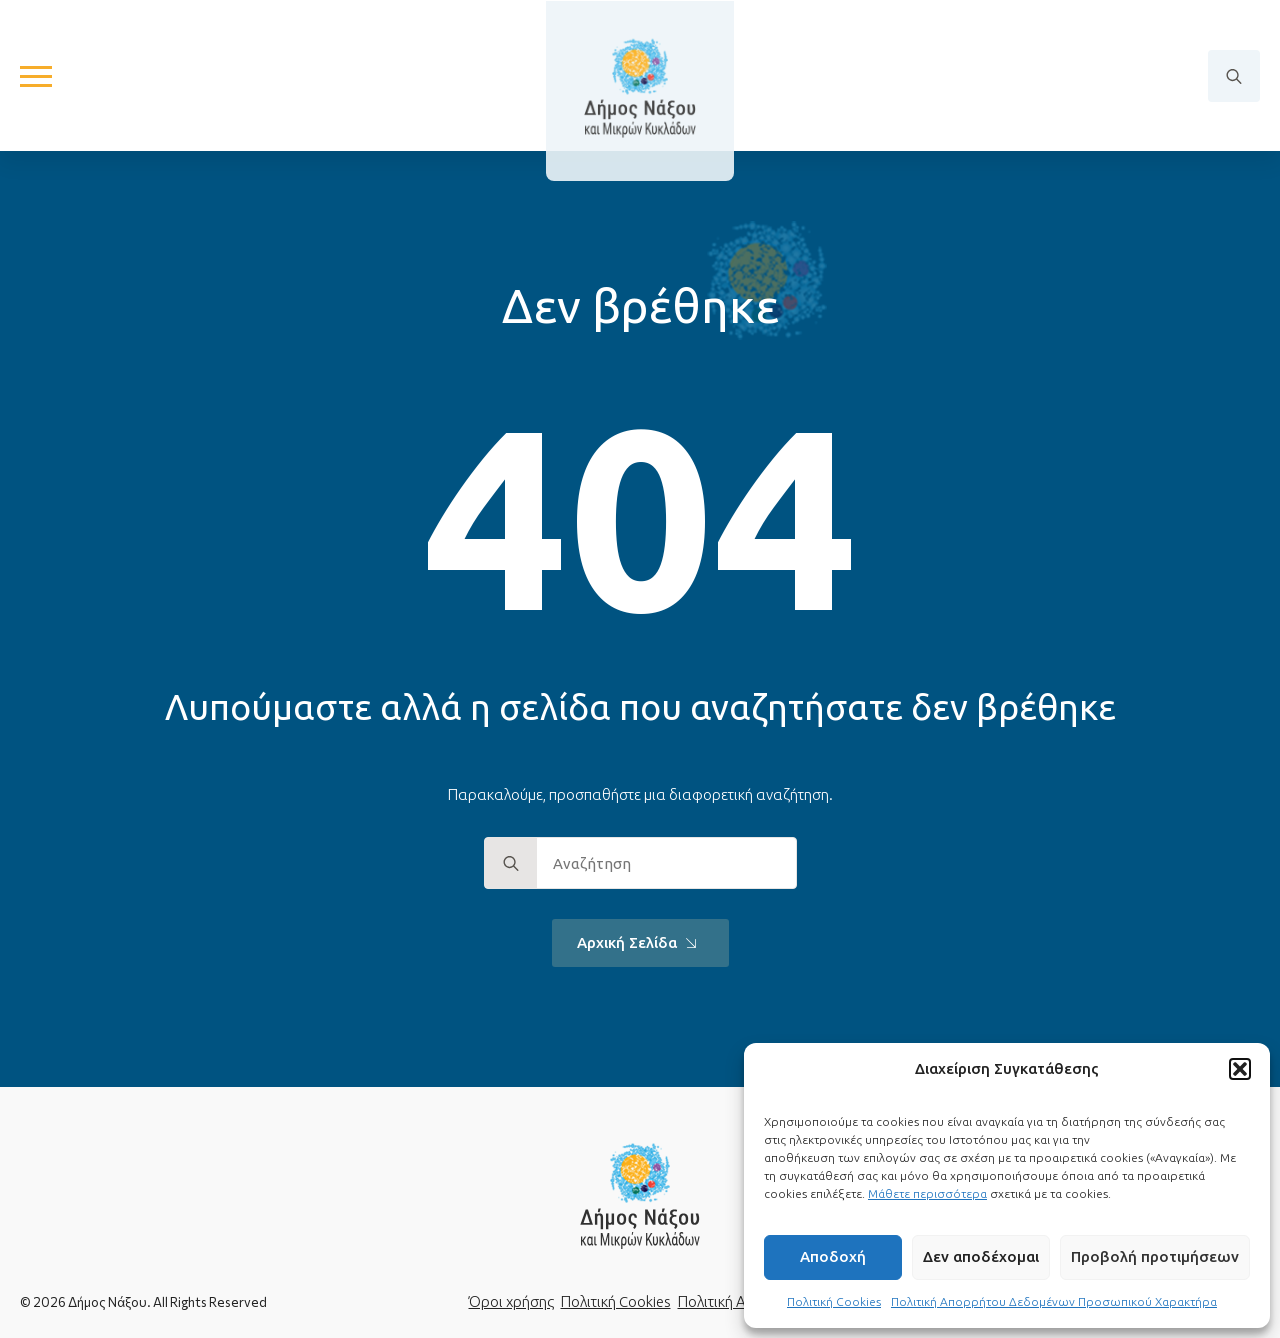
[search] (511, 864)
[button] (1240, 1069)
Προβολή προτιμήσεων (1155, 1256)
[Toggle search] (1234, 76)
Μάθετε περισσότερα (927, 1193)
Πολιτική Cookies (834, 1301)
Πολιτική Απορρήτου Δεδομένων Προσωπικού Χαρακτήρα (1054, 1301)
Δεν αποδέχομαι (981, 1256)
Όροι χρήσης (511, 1301)
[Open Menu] (36, 76)
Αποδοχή (833, 1256)
